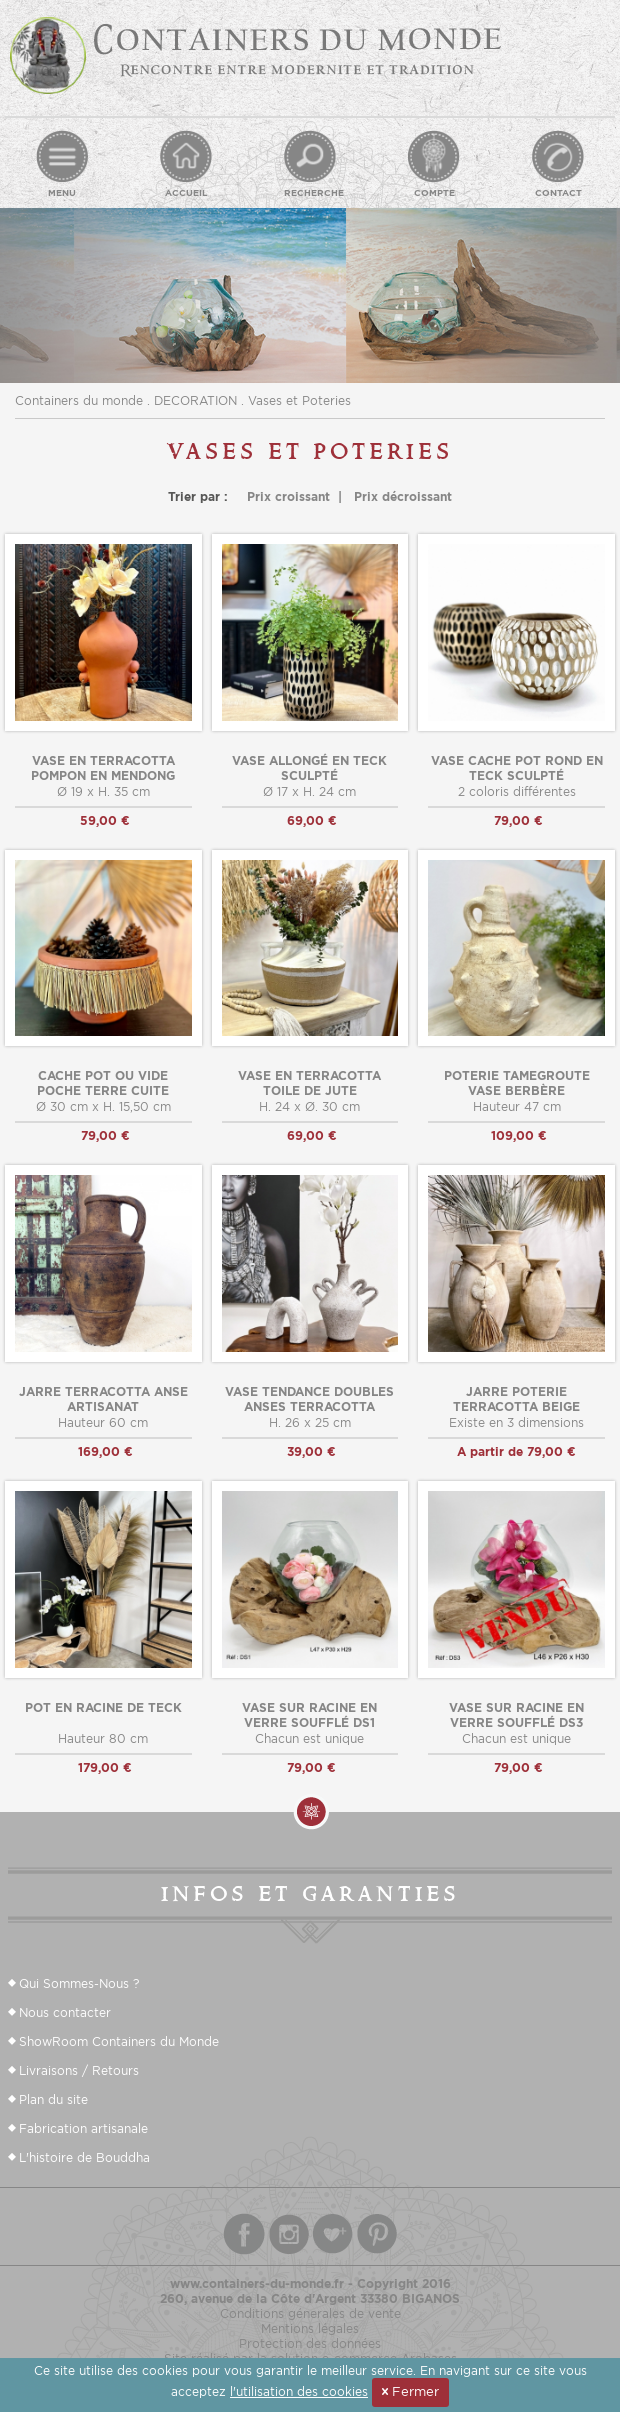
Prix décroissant (403, 496)
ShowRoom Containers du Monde (119, 2041)
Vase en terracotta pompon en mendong (103, 768)
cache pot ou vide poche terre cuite (103, 1083)
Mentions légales (310, 2328)
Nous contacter (65, 2012)
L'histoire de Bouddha (84, 2157)
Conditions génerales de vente (310, 2313)
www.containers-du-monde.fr (257, 2283)
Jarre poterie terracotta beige (516, 1399)
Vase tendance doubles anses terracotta (309, 1399)
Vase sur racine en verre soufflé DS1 (309, 1715)
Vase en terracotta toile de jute (309, 1083)
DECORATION (195, 400)
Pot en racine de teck (103, 1707)
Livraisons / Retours (79, 2070)
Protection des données (310, 2343)
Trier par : (198, 496)
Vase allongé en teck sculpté (309, 768)
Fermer (410, 2391)
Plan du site (53, 2099)
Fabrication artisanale (83, 2128)
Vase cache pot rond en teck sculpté (517, 768)
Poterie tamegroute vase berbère (517, 1083)
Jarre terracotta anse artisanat (103, 1399)
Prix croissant (288, 496)
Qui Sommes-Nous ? (79, 1983)
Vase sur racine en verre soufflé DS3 (516, 1715)
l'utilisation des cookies (299, 2391)
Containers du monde (79, 400)
